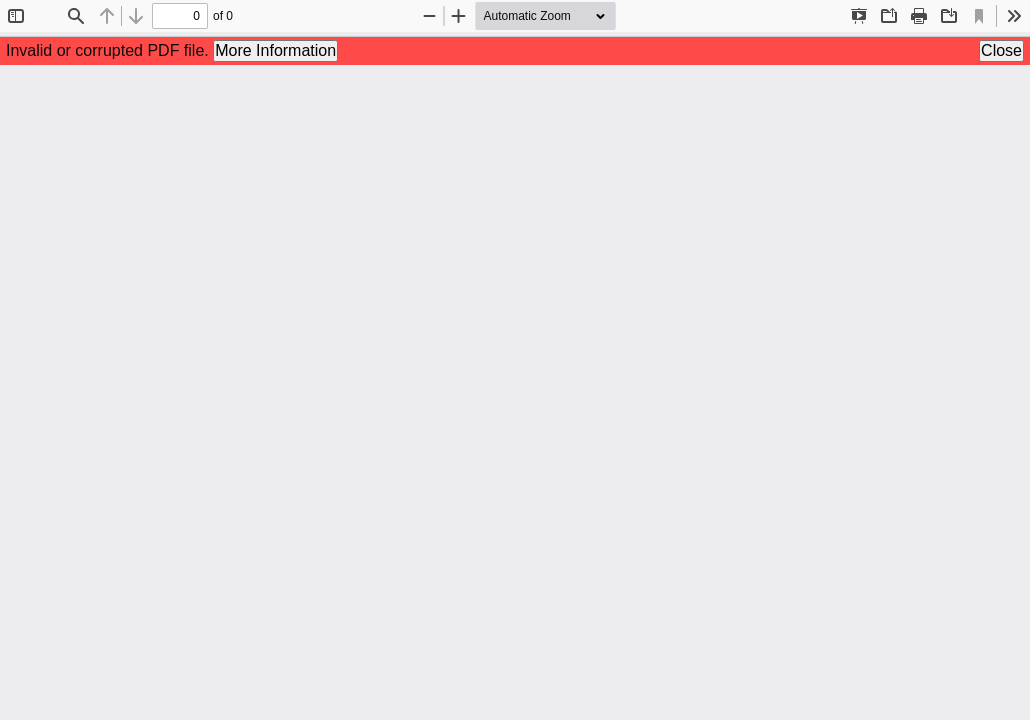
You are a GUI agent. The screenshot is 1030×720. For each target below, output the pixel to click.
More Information (275, 50)
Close (1001, 50)
